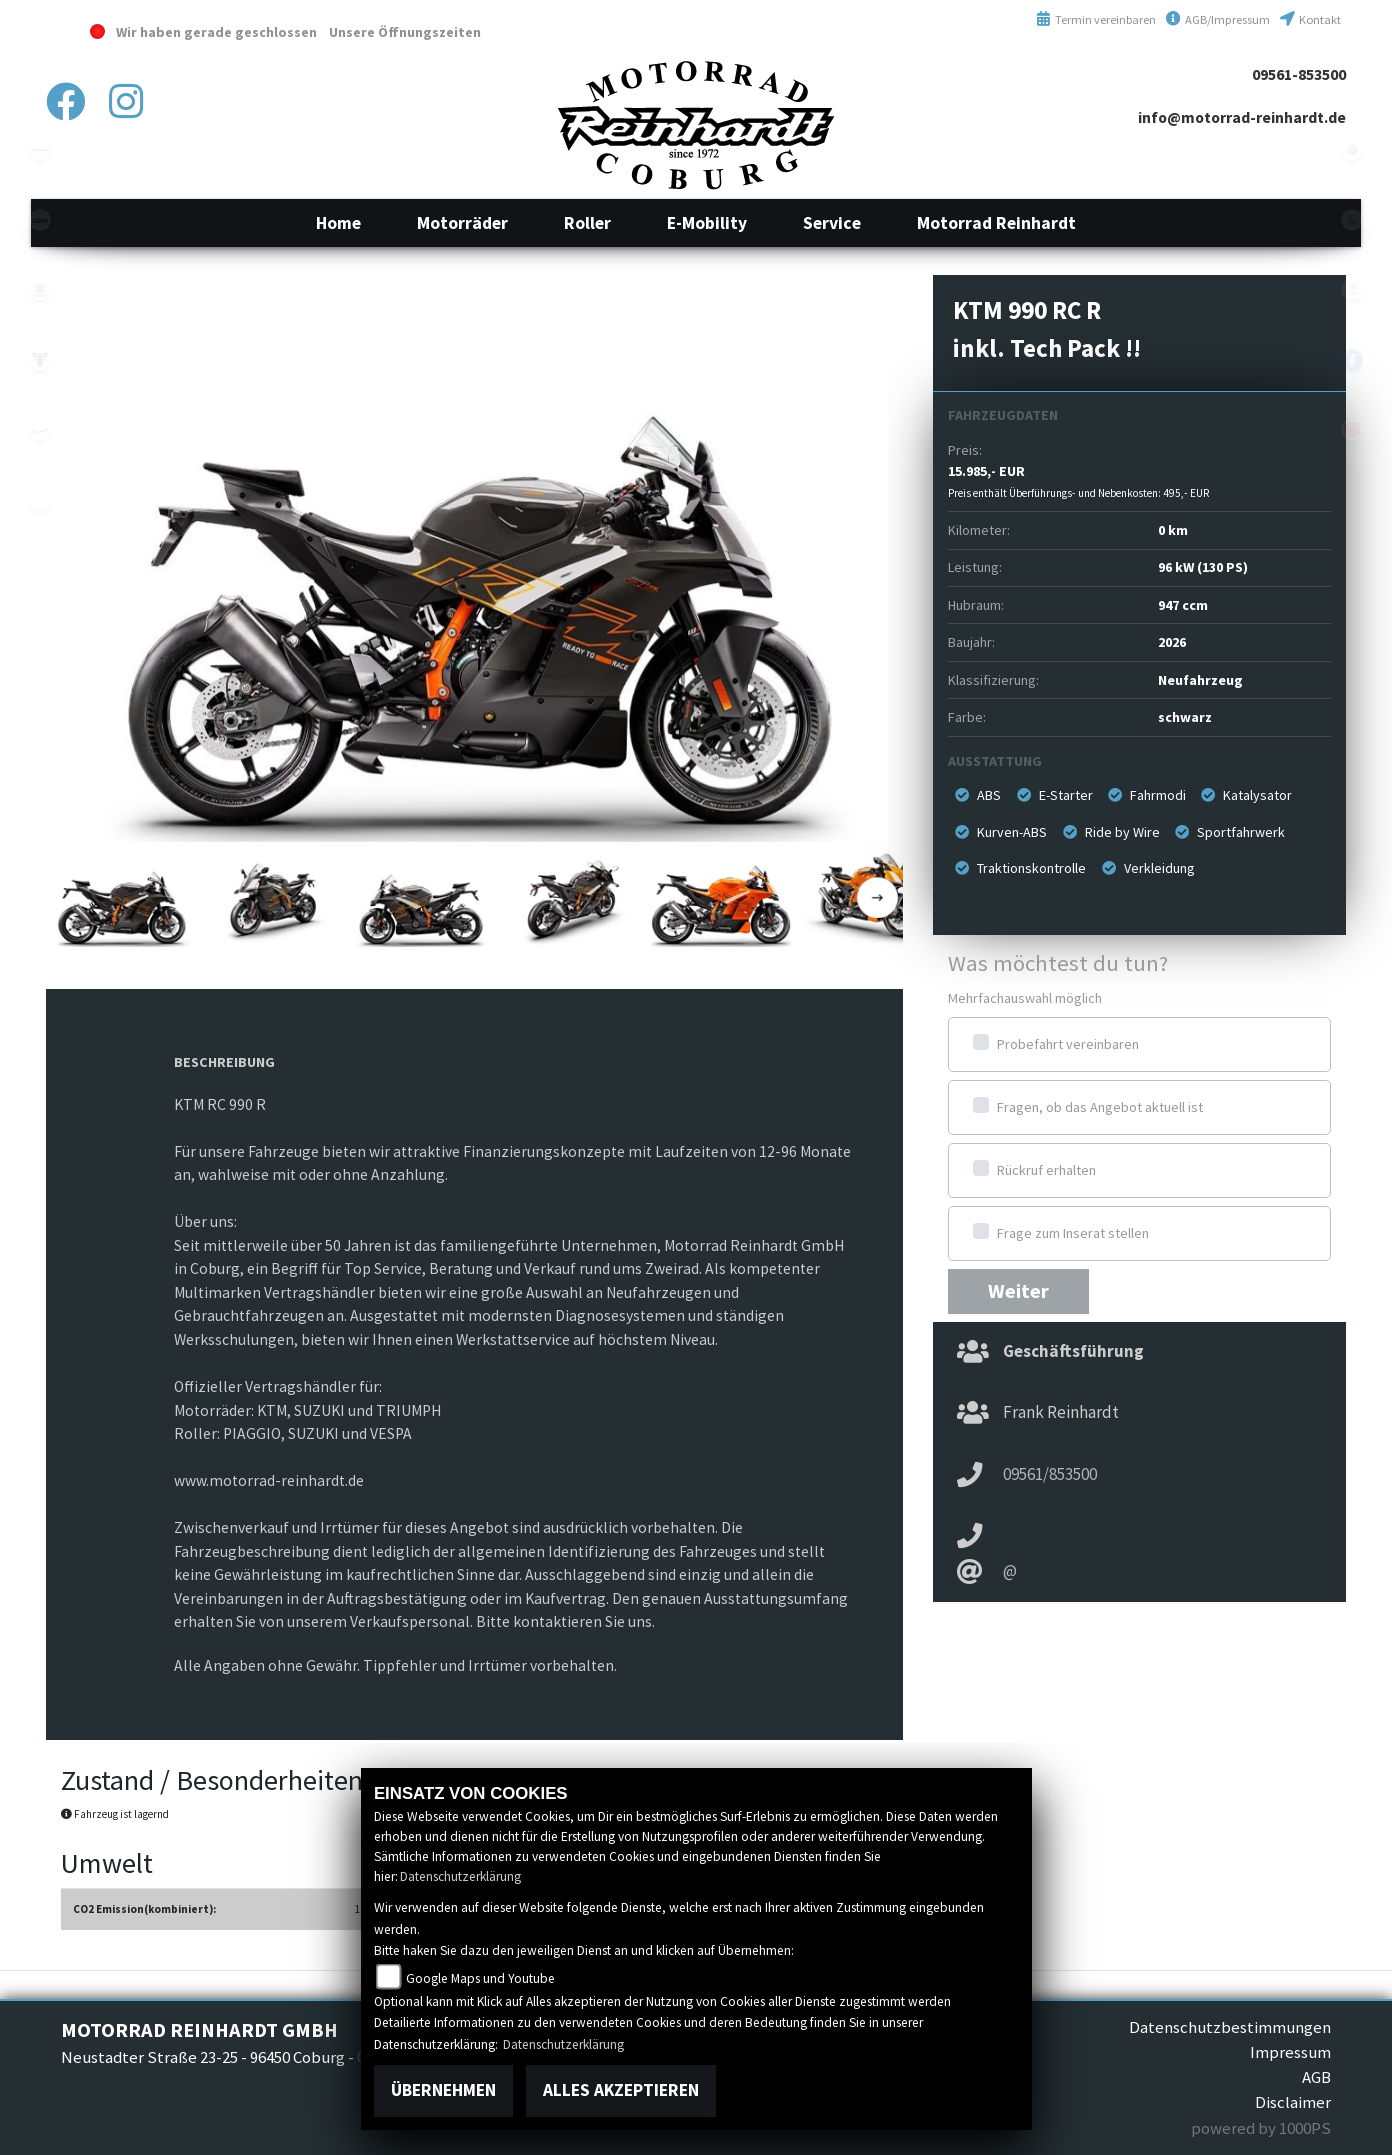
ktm (40, 220)
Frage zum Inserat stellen (1073, 1233)
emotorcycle (40, 500)
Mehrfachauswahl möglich (1025, 998)
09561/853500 (1050, 1474)
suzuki (40, 290)
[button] (462, 223)
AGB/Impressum (1218, 19)
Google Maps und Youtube (480, 1978)
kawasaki (40, 150)
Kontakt (1310, 19)
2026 (1172, 642)
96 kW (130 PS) (1203, 567)
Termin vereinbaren (1096, 19)
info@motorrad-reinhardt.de (1242, 117)
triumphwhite (40, 360)
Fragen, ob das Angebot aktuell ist (1100, 1107)
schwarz (1185, 717)
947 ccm (1183, 605)
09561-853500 (1299, 74)
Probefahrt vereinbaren (1068, 1044)
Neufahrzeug (1200, 680)
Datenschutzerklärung (460, 1876)
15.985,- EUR (1078, 481)
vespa (40, 430)
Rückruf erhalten (1046, 1170)
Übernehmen (443, 2090)
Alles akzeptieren (621, 2090)
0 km (1173, 530)
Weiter (1018, 1291)
